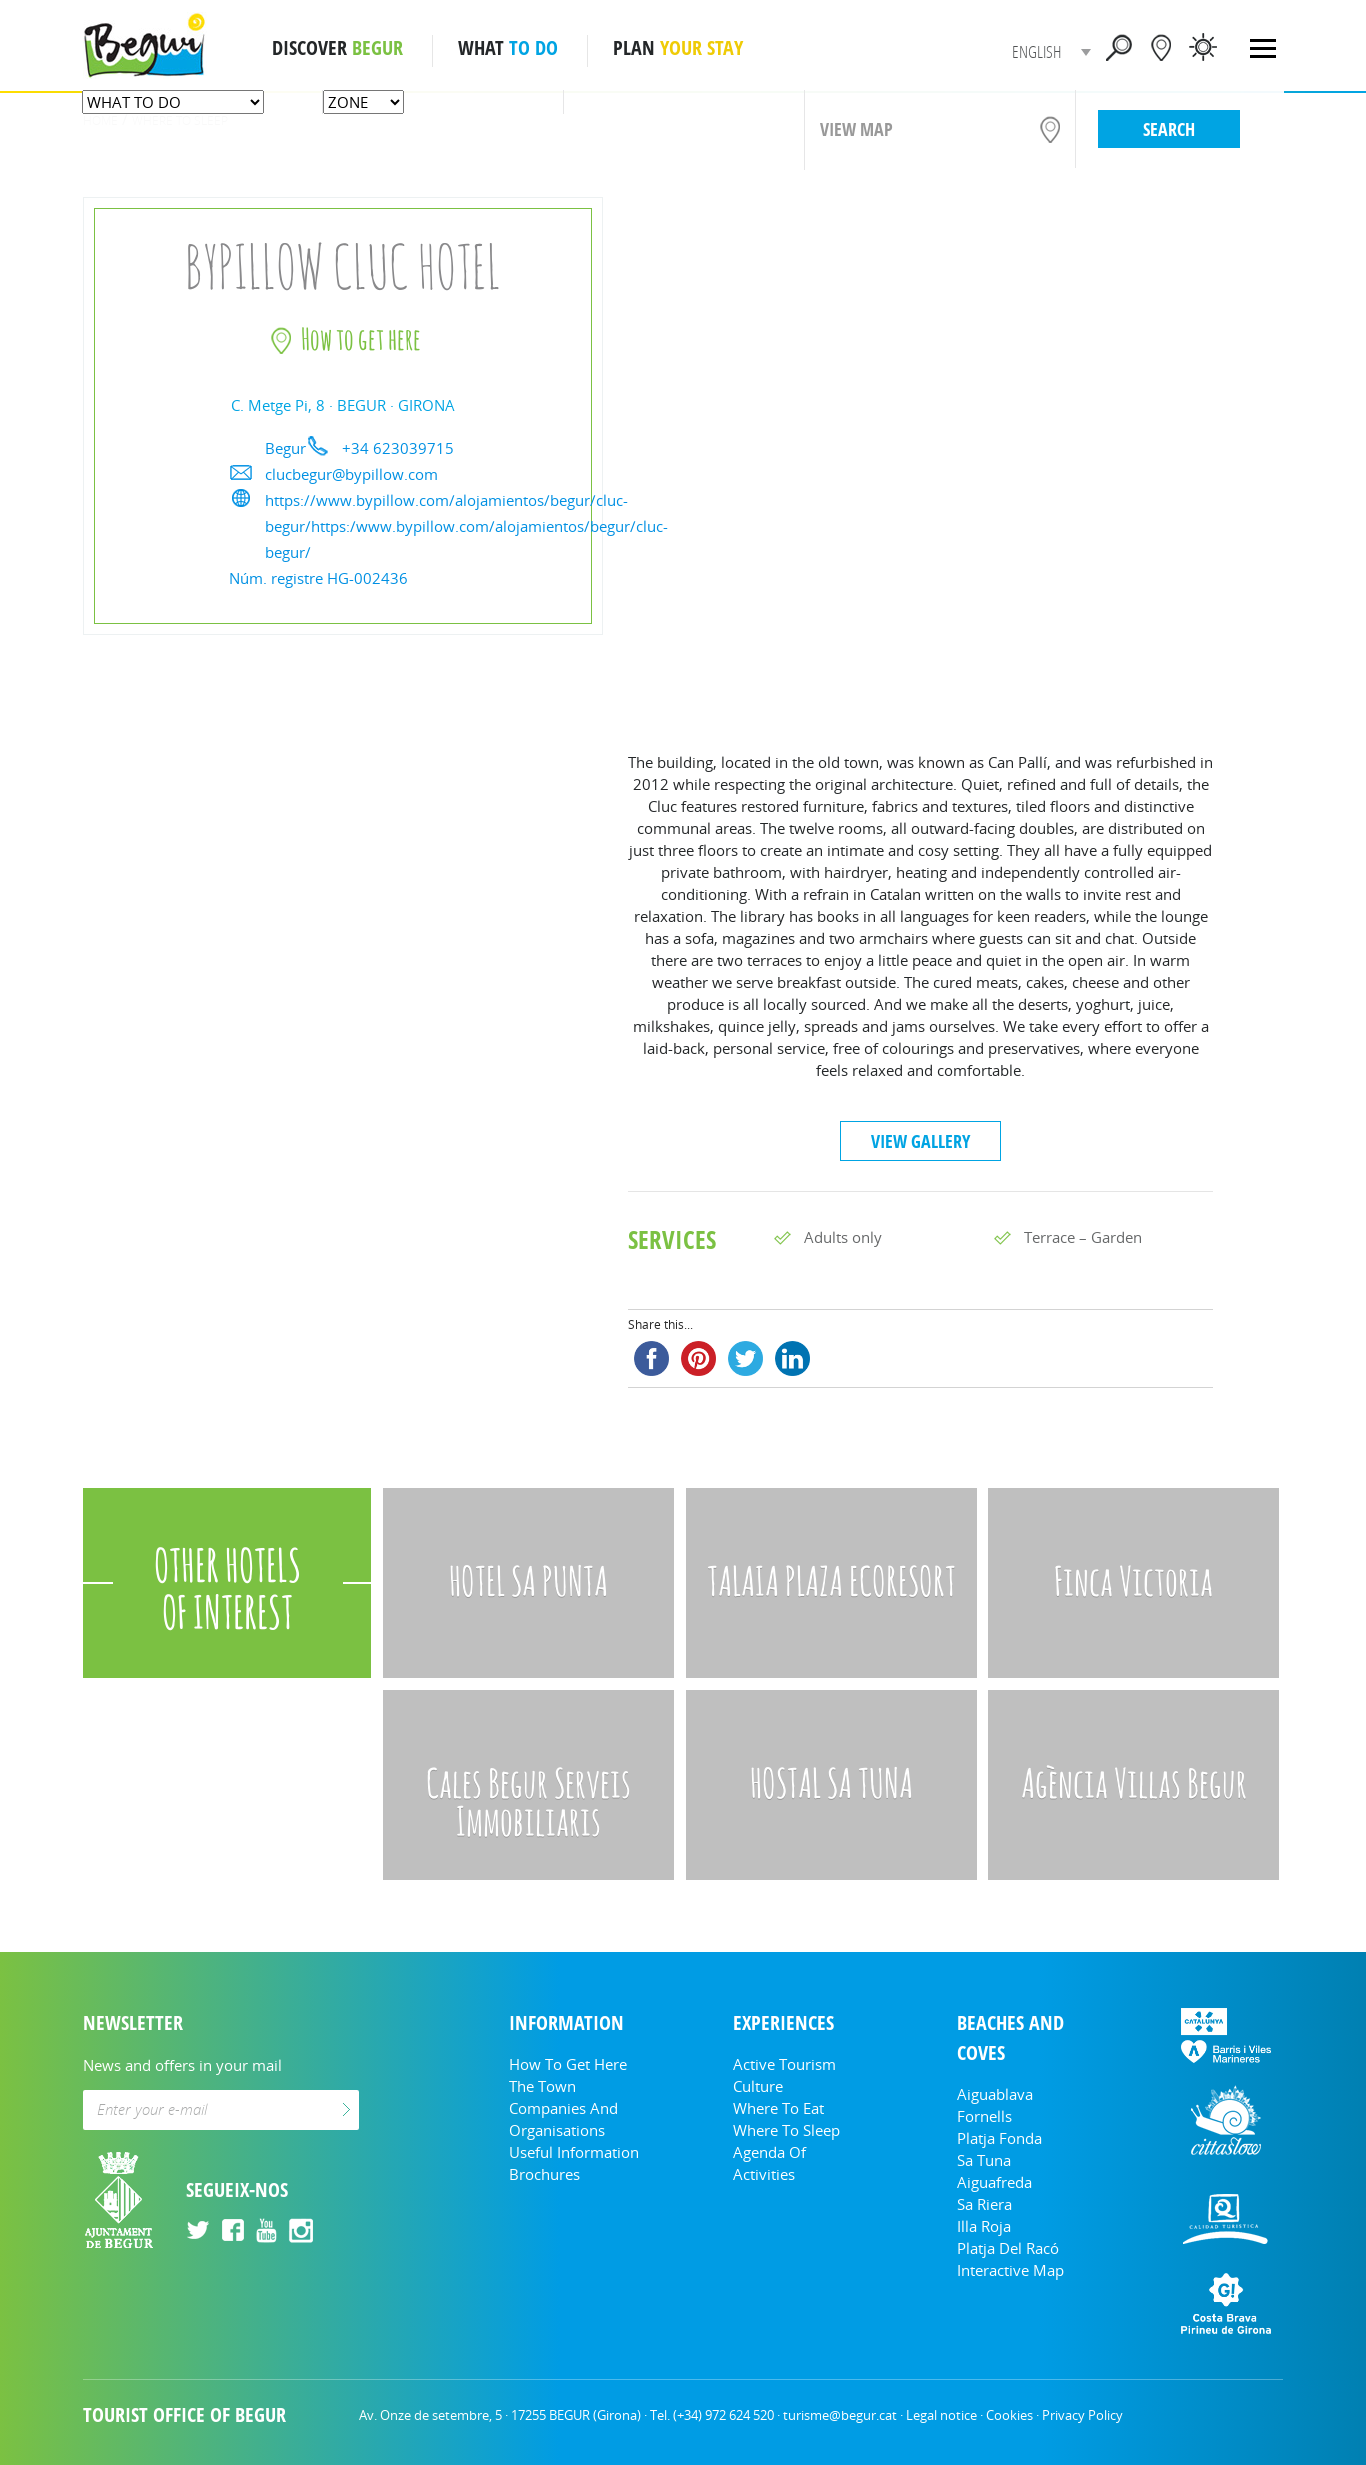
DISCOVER (337, 48)
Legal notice (941, 2415)
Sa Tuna (984, 2160)
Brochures (544, 2174)
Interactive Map (1010, 2270)
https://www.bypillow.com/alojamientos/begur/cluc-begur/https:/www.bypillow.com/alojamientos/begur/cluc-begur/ (466, 526)
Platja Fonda (999, 2138)
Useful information (574, 2152)
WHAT (508, 48)
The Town (542, 2086)
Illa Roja (984, 2226)
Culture (758, 2086)
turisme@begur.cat (840, 2415)
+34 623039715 (398, 448)
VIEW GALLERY (920, 1141)
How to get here (568, 2064)
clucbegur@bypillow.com (351, 474)
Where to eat (778, 2108)
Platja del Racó (1008, 2248)
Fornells (984, 2116)
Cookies (1009, 2415)
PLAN (678, 48)
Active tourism (784, 2064)
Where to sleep (786, 2130)
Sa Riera (984, 2204)
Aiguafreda (994, 2182)
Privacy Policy (1082, 2415)
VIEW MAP (856, 129)
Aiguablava (995, 2094)
